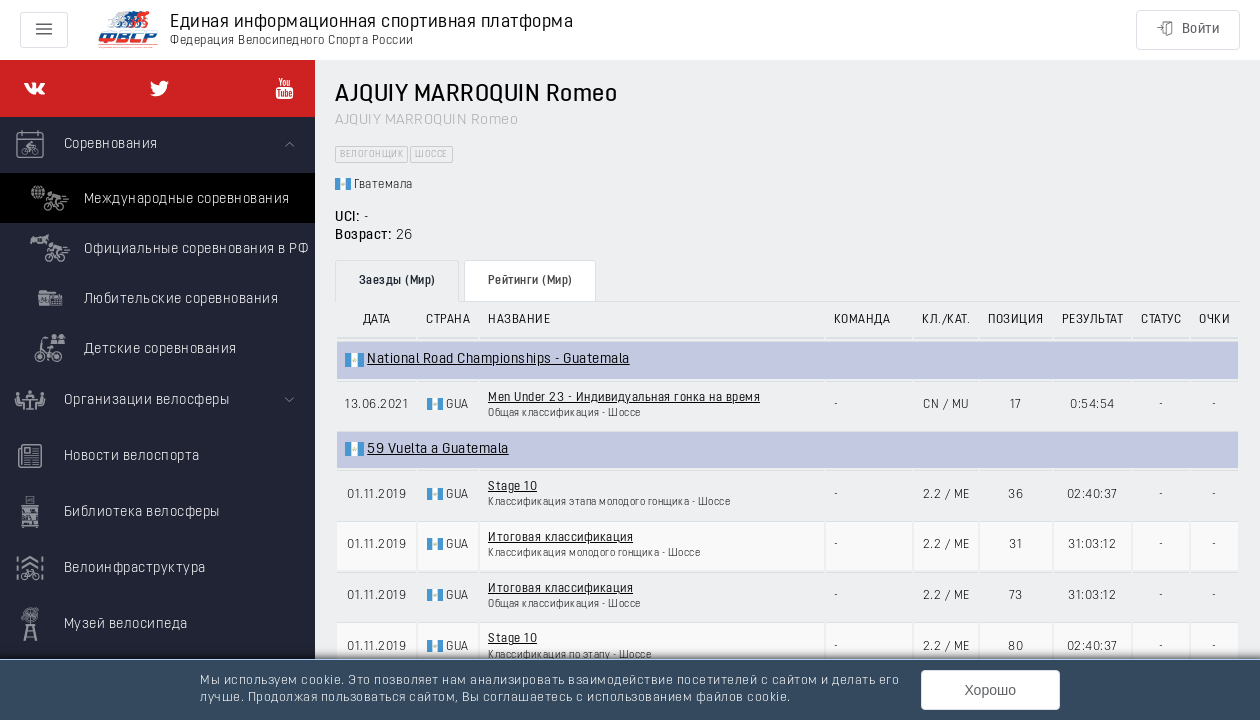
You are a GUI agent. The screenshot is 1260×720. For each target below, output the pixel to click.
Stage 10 (512, 487)
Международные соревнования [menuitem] (157, 198)
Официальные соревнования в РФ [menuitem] (166, 248)
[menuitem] (157, 245)
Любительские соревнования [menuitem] (151, 298)
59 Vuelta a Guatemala (438, 449)
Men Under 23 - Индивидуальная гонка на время (624, 398)
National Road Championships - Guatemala (498, 359)
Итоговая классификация (560, 538)
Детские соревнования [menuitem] (131, 348)
